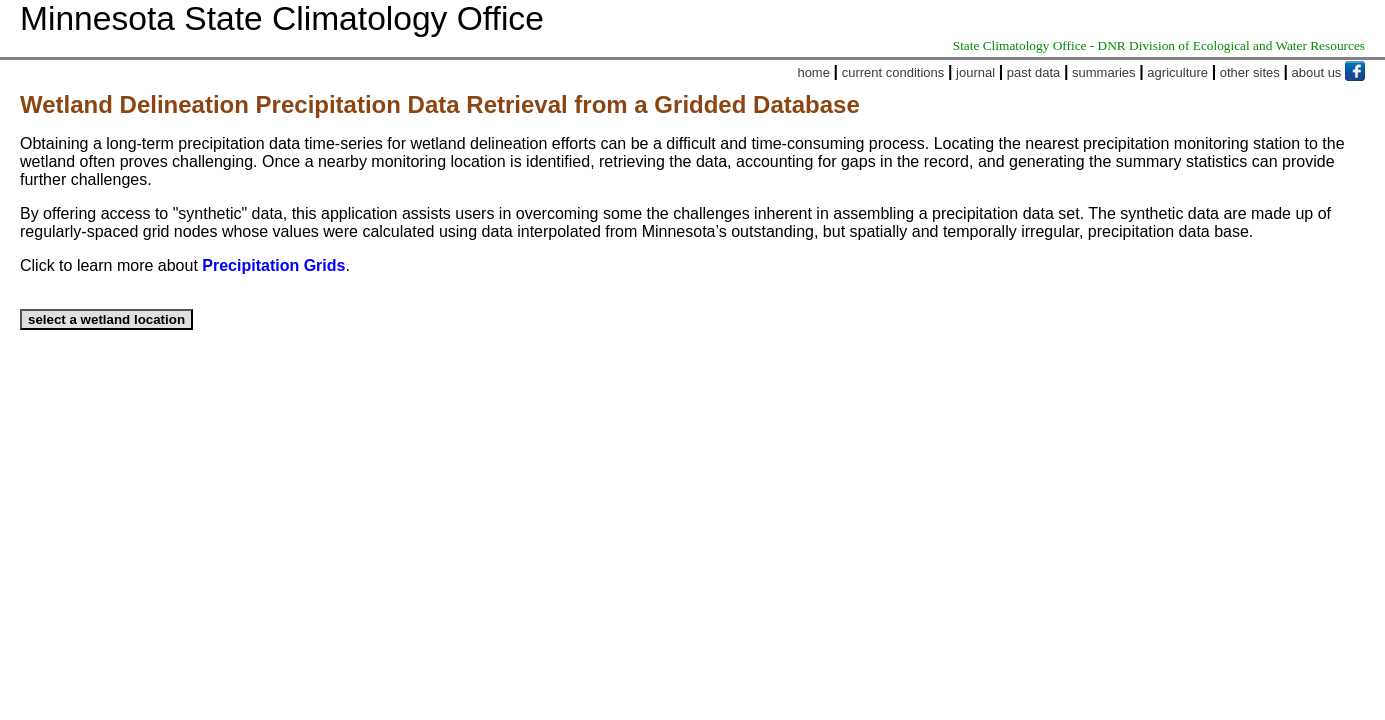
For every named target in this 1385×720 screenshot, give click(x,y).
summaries (1104, 72)
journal (975, 72)
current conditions (893, 72)
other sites (1250, 72)
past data (1034, 72)
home (813, 72)
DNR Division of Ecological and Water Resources (1231, 45)
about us (1317, 72)
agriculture (1177, 72)
